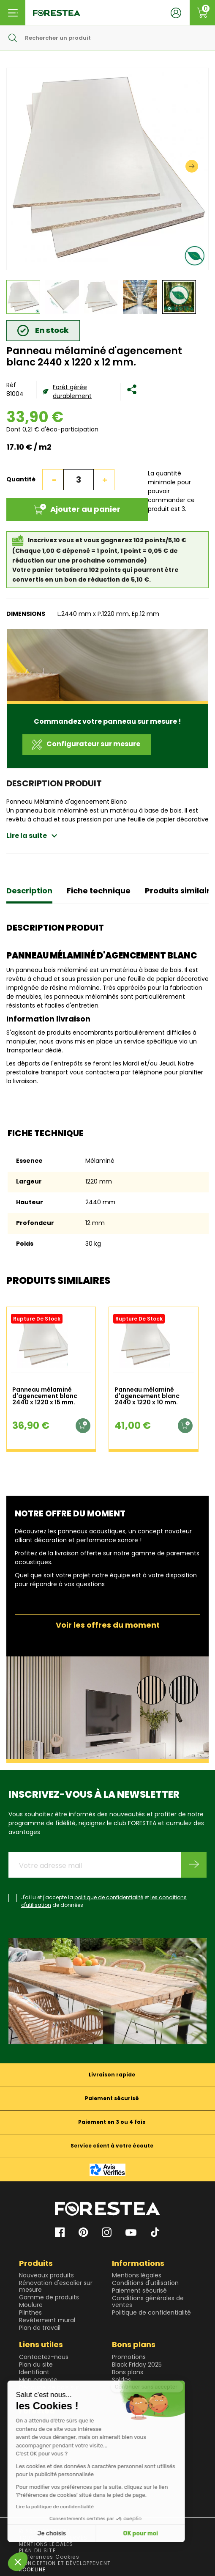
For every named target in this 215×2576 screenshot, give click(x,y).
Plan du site (36, 2364)
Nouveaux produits (46, 2275)
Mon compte (38, 2379)
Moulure (31, 2304)
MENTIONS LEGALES (46, 2544)
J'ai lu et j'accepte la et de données (104, 1901)
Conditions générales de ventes (148, 2301)
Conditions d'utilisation (145, 2282)
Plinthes (30, 2312)
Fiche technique (99, 890)
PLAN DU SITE (37, 2550)
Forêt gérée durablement (72, 391)
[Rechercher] (107, 38)
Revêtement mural (47, 2320)
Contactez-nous (43, 2357)
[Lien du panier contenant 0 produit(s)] (202, 12)
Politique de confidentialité (151, 2312)
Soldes (121, 2379)
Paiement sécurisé (139, 2290)
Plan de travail (39, 2327)
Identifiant (34, 2372)
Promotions (129, 2357)
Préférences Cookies (49, 2557)
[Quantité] (78, 479)
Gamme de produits (49, 2297)
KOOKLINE (32, 2569)
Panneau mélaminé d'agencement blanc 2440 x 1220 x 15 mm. (44, 1396)
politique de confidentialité (108, 1897)
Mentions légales (136, 2275)
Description (29, 890)
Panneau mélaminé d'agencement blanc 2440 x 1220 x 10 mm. (147, 1396)
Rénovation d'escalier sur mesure (56, 2286)
